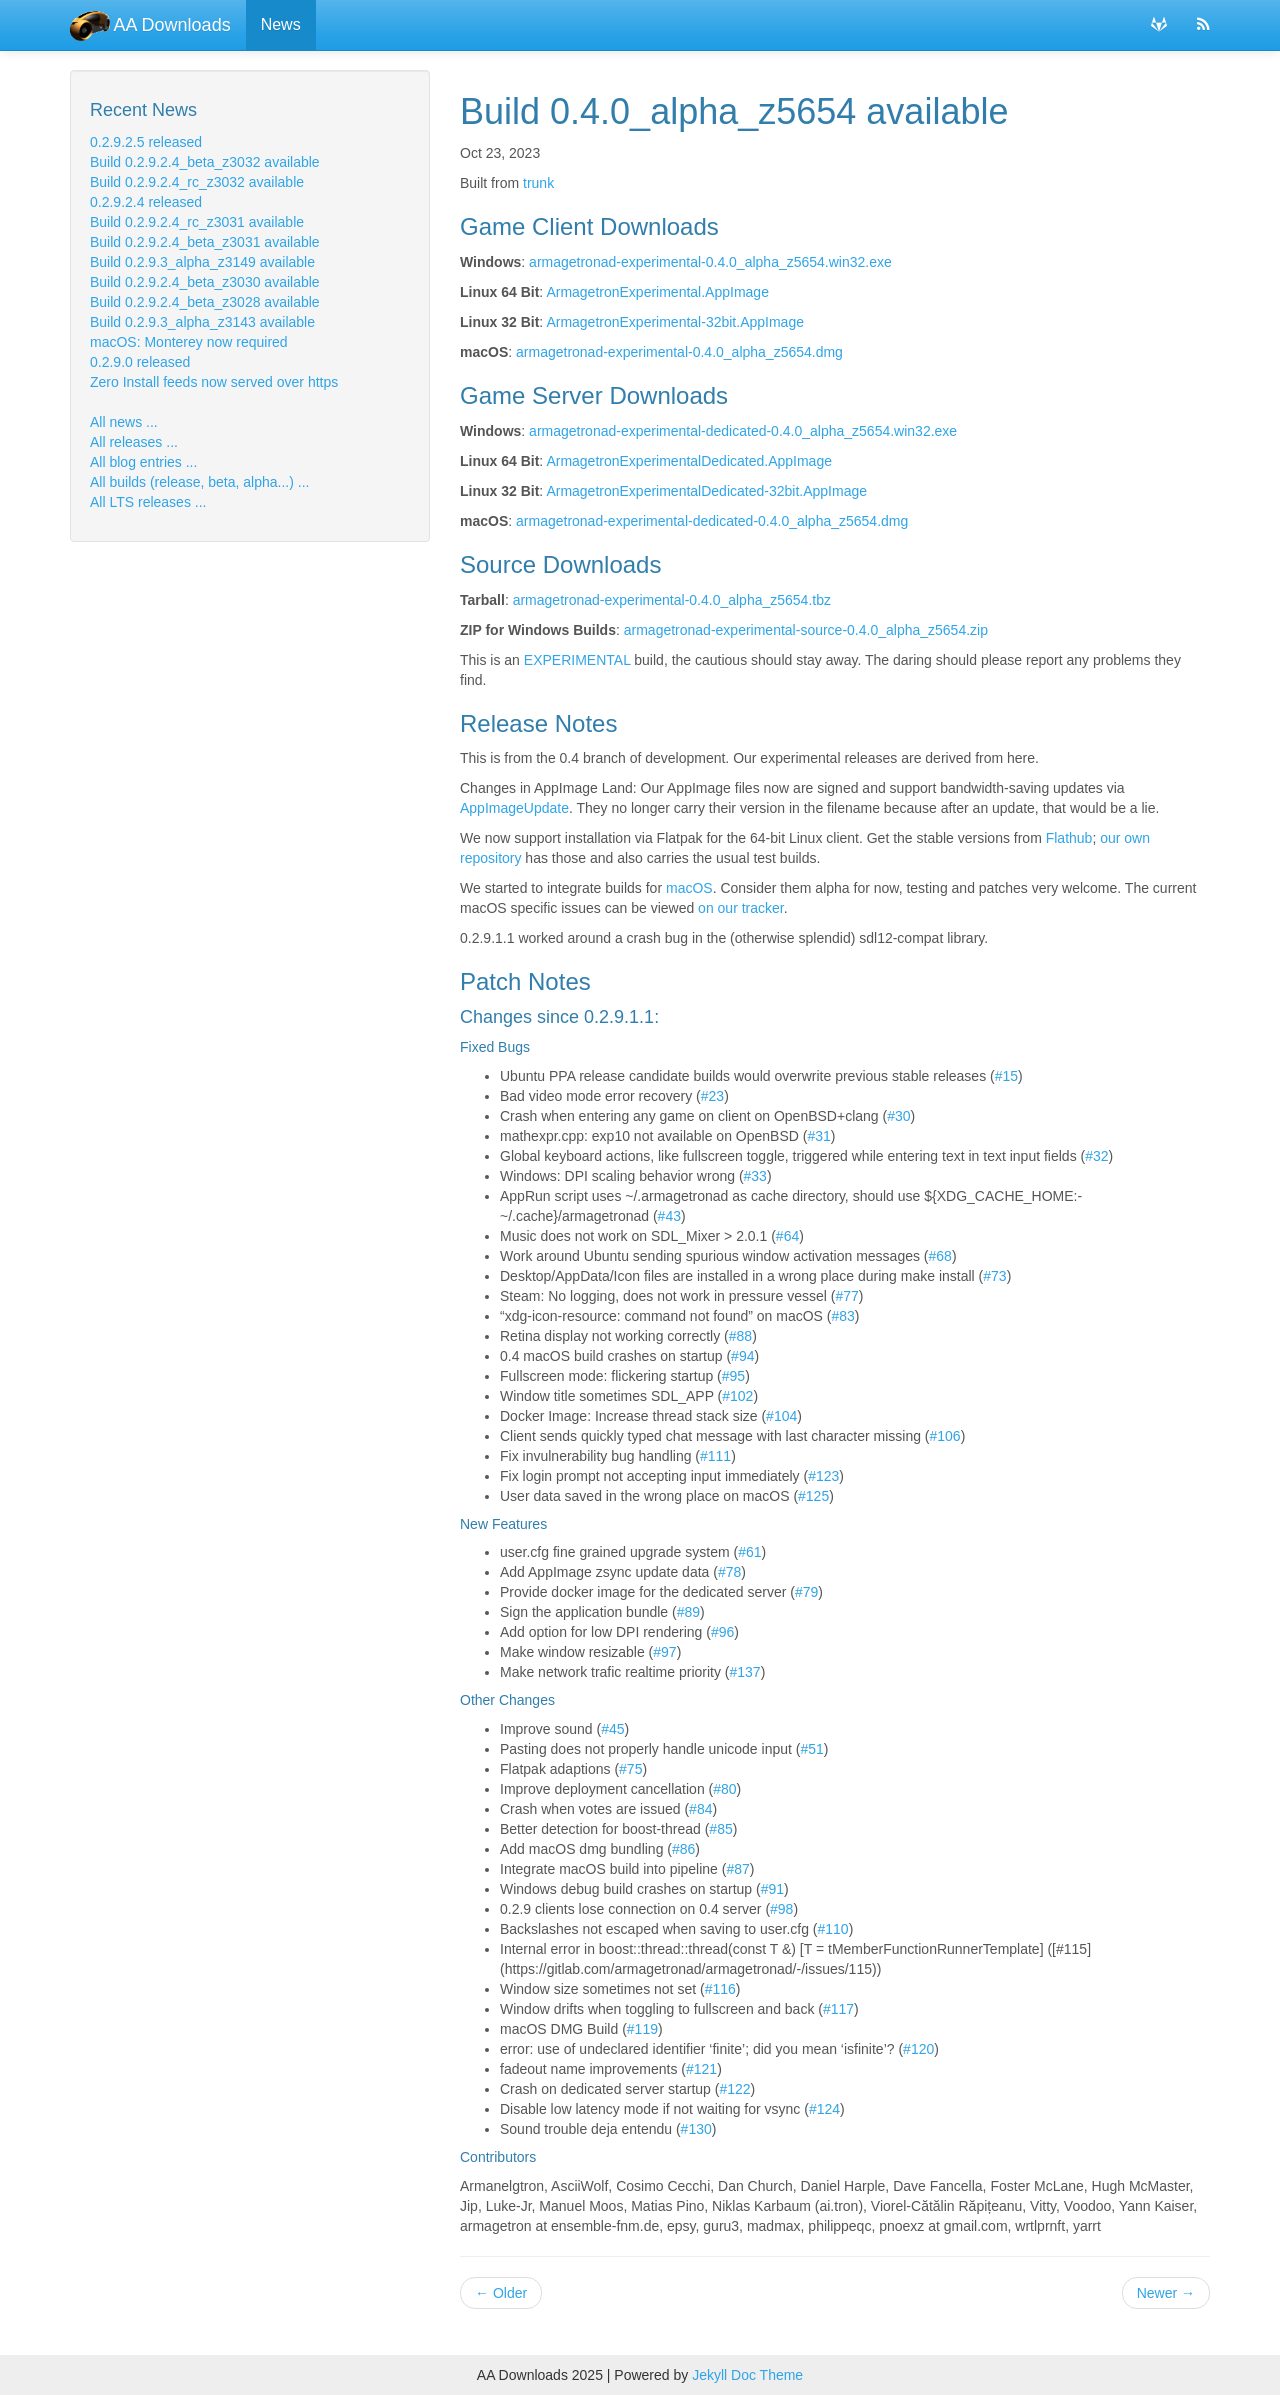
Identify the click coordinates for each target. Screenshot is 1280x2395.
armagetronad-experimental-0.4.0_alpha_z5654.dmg (679, 352)
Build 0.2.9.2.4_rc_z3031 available (197, 222)
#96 (722, 1632)
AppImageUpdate (514, 808)
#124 (824, 2109)
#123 (823, 1476)
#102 (737, 1396)
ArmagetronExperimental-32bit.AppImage (675, 322)
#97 (664, 1652)
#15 (1006, 1076)
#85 (720, 1829)
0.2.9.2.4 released (146, 202)
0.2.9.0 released (140, 362)
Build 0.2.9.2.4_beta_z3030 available (205, 282)
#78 (729, 1572)
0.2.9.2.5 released (146, 142)
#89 (688, 1612)
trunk (538, 183)
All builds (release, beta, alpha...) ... (199, 482)
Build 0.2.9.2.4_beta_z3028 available (205, 302)
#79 (806, 1592)
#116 (720, 1989)
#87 (737, 1869)
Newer (1166, 2293)
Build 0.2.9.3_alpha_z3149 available (202, 262)
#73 (994, 1276)
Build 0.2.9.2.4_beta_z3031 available (205, 242)
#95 (733, 1376)
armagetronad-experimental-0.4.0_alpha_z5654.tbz (672, 600)
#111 (715, 1456)
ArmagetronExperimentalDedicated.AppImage (689, 461)
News (281, 24)
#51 (811, 1749)
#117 (838, 2009)
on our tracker (741, 908)
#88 (740, 1336)
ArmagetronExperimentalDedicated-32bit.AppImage (706, 491)
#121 (701, 2069)
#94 (742, 1356)
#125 (813, 1496)
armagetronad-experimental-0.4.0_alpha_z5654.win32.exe (710, 262)
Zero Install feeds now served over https (214, 382)
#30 (898, 1116)
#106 (945, 1436)
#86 (683, 1849)
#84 (700, 1809)
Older (501, 2293)
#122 (734, 2089)
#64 (787, 1236)
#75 (630, 1769)
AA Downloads (150, 25)
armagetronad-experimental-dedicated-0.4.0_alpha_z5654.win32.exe (743, 431)
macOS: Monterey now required (189, 342)
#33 (755, 1176)
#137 (745, 1672)
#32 (1096, 1156)
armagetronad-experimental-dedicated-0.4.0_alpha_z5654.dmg (712, 521)
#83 (842, 1316)
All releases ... (134, 442)
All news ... (124, 422)
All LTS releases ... (148, 502)
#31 (818, 1136)
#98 (781, 1909)
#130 (696, 2129)
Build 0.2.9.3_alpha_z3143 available (202, 322)
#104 (781, 1416)
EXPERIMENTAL (577, 660)
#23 (712, 1096)
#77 (846, 1296)
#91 (772, 1889)
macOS (689, 888)
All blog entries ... (143, 462)
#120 (918, 2049)
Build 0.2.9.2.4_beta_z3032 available (205, 162)
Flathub (1069, 838)
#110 (833, 1929)
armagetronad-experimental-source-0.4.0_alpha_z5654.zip (806, 630)
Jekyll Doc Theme (747, 2375)
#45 (612, 1729)
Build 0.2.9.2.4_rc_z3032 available (197, 182)
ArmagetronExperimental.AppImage (657, 292)
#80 (724, 1789)
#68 (940, 1256)
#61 (749, 1552)
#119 (642, 2029)
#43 (669, 1216)
